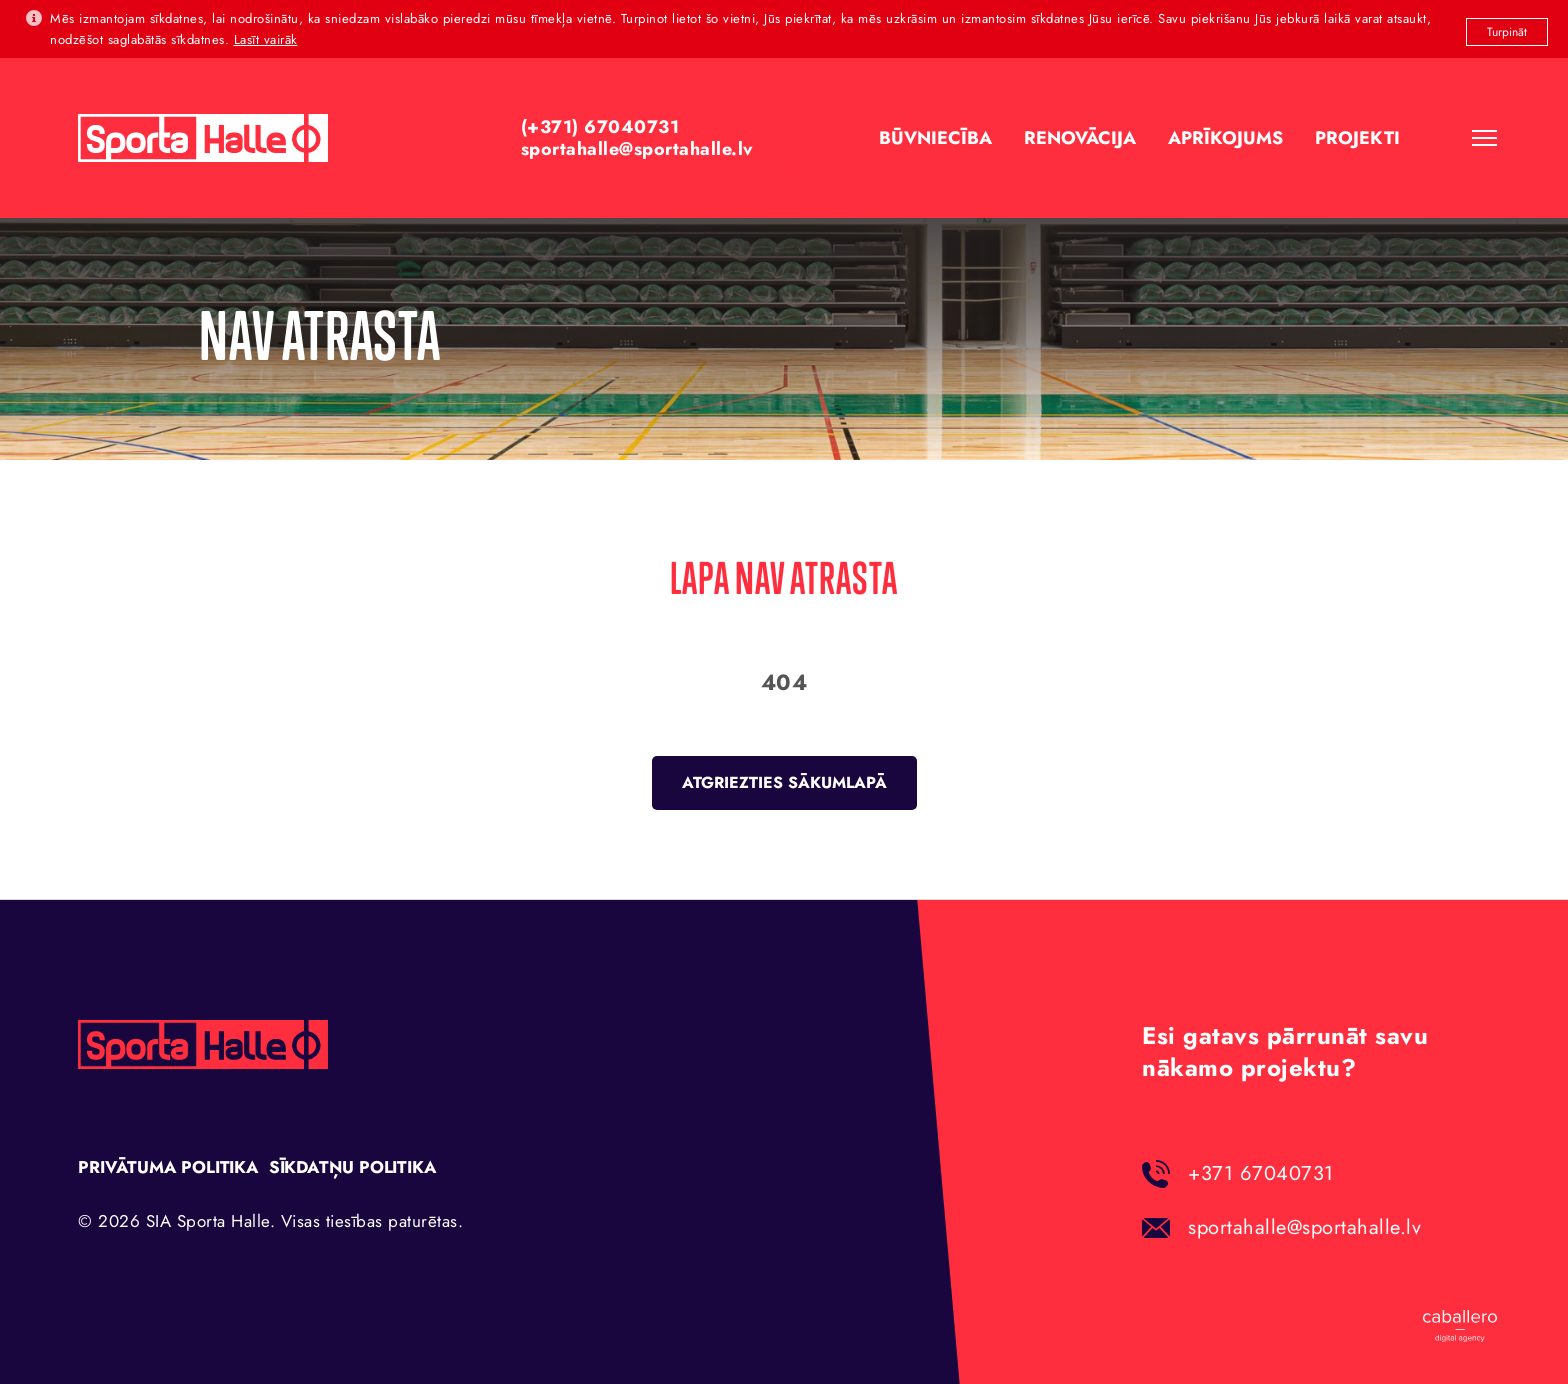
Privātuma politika (168, 1167)
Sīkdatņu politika (353, 1167)
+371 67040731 (1261, 1173)
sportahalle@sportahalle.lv (1304, 1227)
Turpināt (1507, 32)
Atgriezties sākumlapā (784, 782)
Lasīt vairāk (266, 39)
